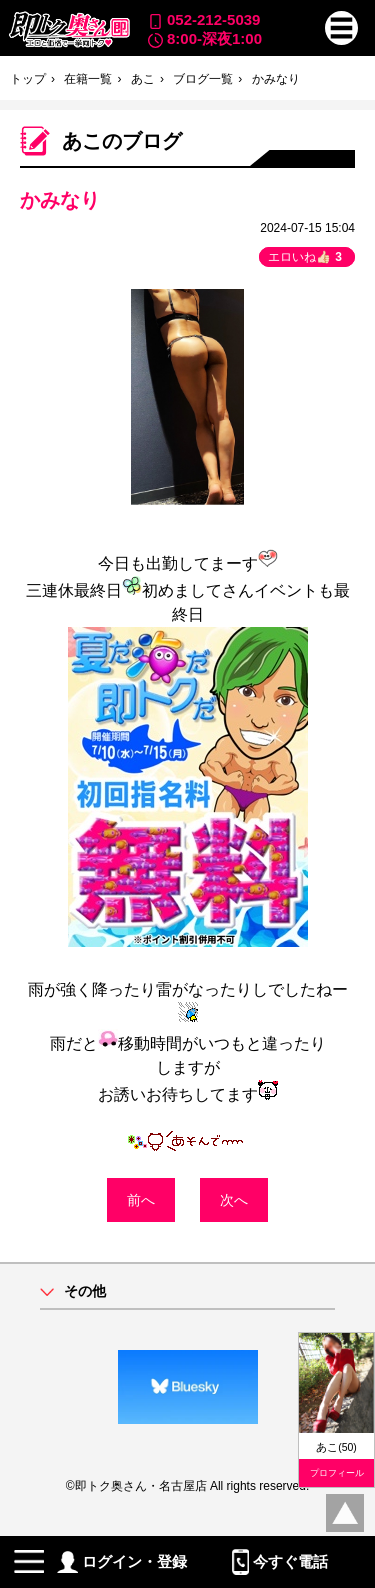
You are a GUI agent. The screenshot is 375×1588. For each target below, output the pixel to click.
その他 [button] (85, 1291)
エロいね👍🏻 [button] (307, 257)
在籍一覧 (88, 79)
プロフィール (337, 1473)
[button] (342, 28)
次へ (234, 1200)
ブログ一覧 (203, 79)
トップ (28, 79)
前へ (141, 1200)
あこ (143, 79)
